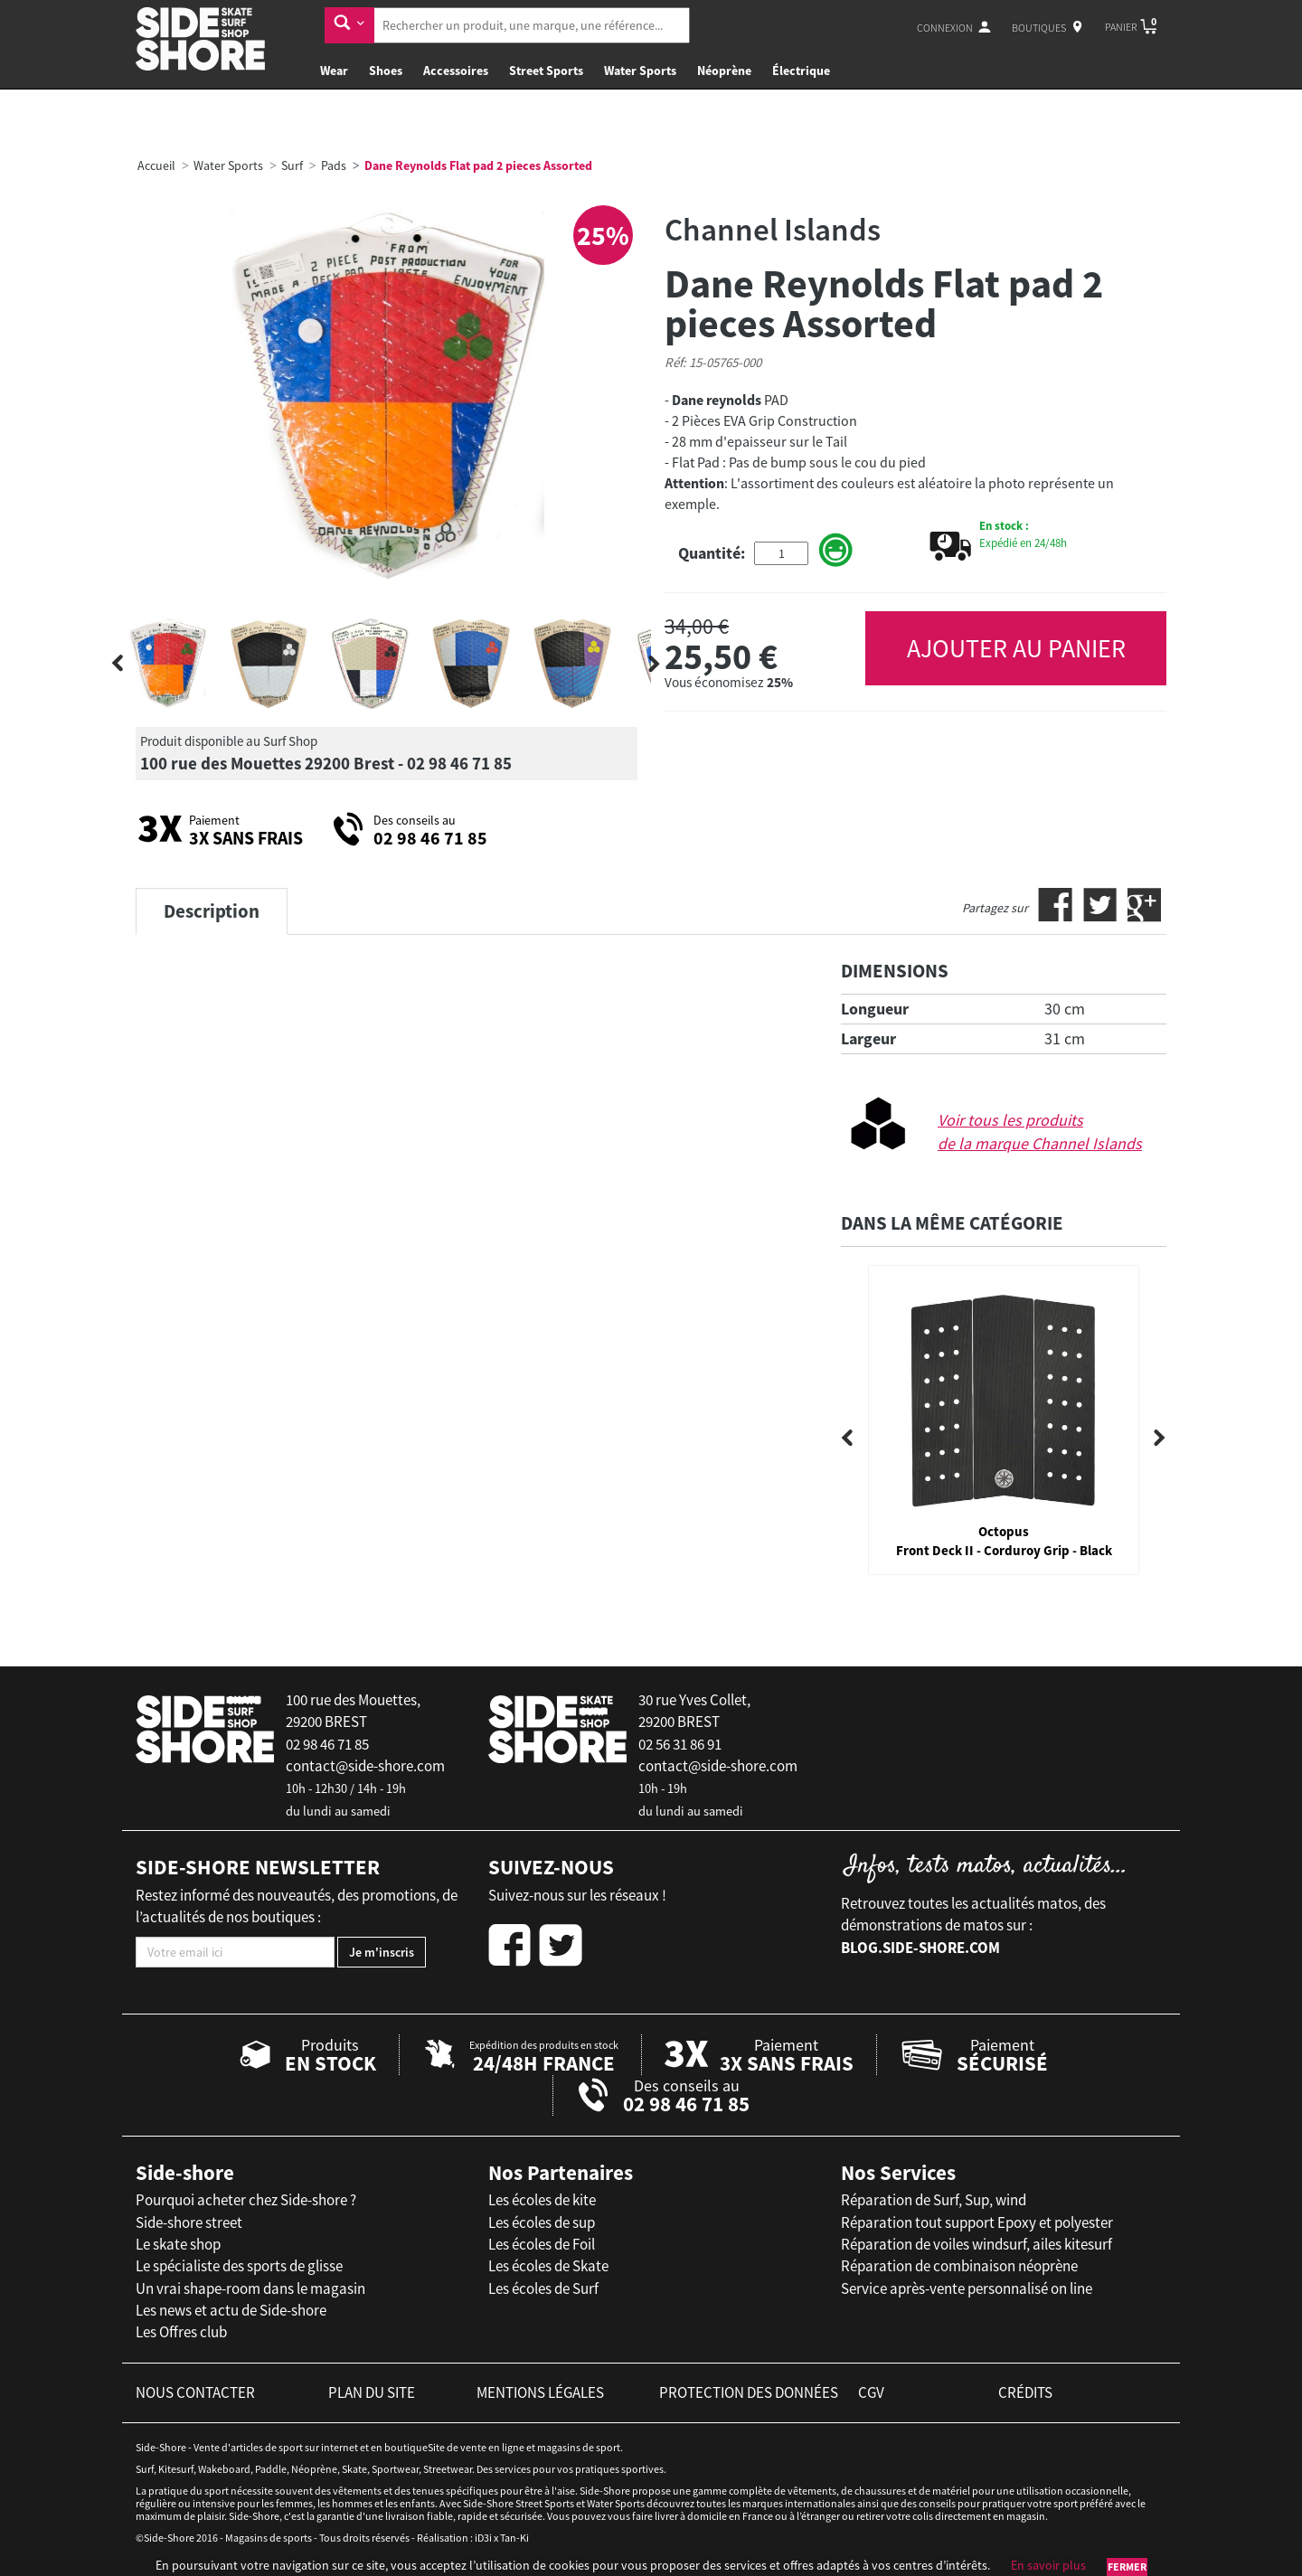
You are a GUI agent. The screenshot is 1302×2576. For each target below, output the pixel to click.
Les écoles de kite (542, 2200)
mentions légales (540, 2392)
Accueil (156, 165)
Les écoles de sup (541, 2222)
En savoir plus (1048, 2565)
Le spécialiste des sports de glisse (239, 2266)
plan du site (371, 2392)
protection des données (748, 2392)
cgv (871, 2392)
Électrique (801, 70)
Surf (292, 165)
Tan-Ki (514, 2537)
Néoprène (724, 70)
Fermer (1127, 2566)
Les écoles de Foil (541, 2244)
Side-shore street (189, 2222)
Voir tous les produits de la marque (1040, 1131)
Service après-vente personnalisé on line (966, 2288)
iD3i (483, 2537)
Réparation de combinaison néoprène (959, 2266)
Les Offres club (181, 2332)
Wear (334, 70)
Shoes (385, 70)
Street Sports (546, 70)
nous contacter (195, 2392)
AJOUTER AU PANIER (1016, 648)
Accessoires (455, 70)
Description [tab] (211, 911)
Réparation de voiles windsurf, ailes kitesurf (976, 2244)
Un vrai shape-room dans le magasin (250, 2288)
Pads (333, 165)
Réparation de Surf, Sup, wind (933, 2200)
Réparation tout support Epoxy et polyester (977, 2222)
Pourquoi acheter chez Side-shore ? (246, 2200)
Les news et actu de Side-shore (231, 2310)
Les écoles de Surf (543, 2288)
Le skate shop (178, 2244)
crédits (1025, 2392)
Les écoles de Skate (548, 2266)
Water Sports (640, 70)
